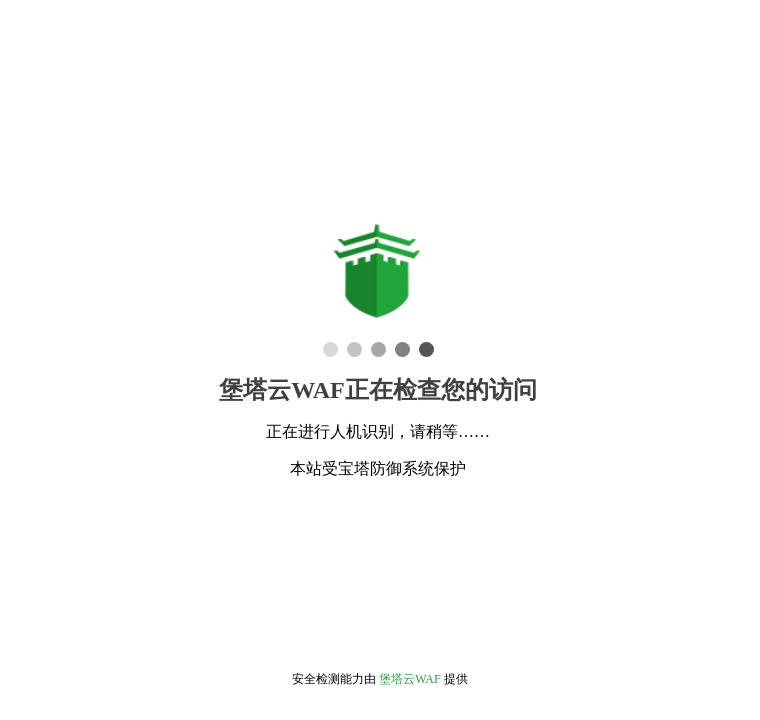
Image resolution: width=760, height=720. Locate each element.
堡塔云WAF (409, 679)
